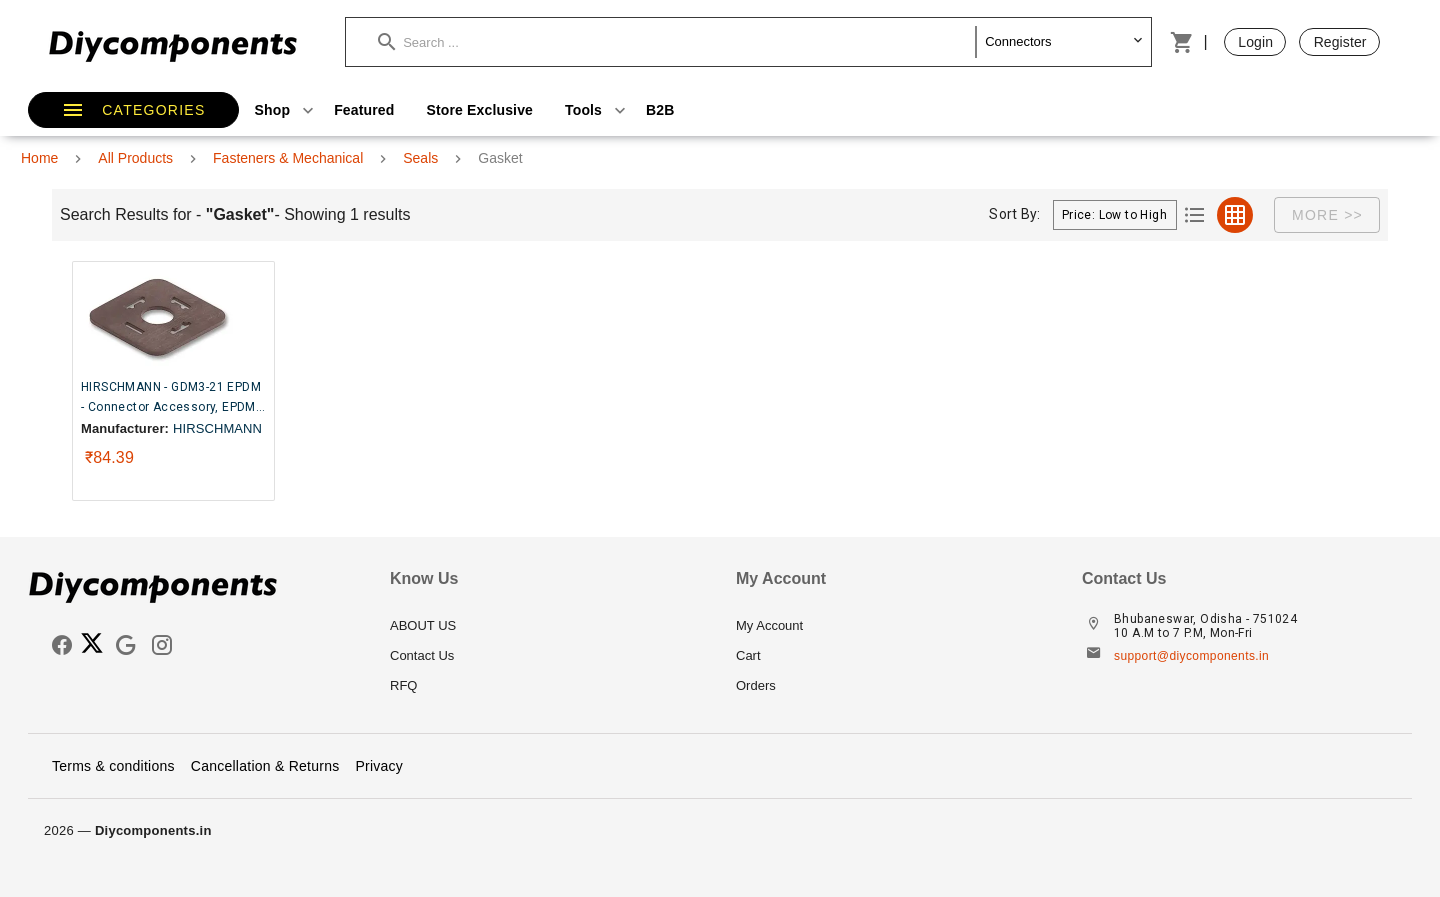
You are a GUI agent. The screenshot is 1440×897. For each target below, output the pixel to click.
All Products (135, 158)
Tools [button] (597, 110)
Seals (420, 158)
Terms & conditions (113, 766)
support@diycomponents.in (1191, 656)
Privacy (379, 766)
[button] (677, 42)
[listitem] (547, 626)
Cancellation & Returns (265, 766)
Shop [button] (287, 110)
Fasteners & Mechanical (288, 158)
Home (39, 158)
